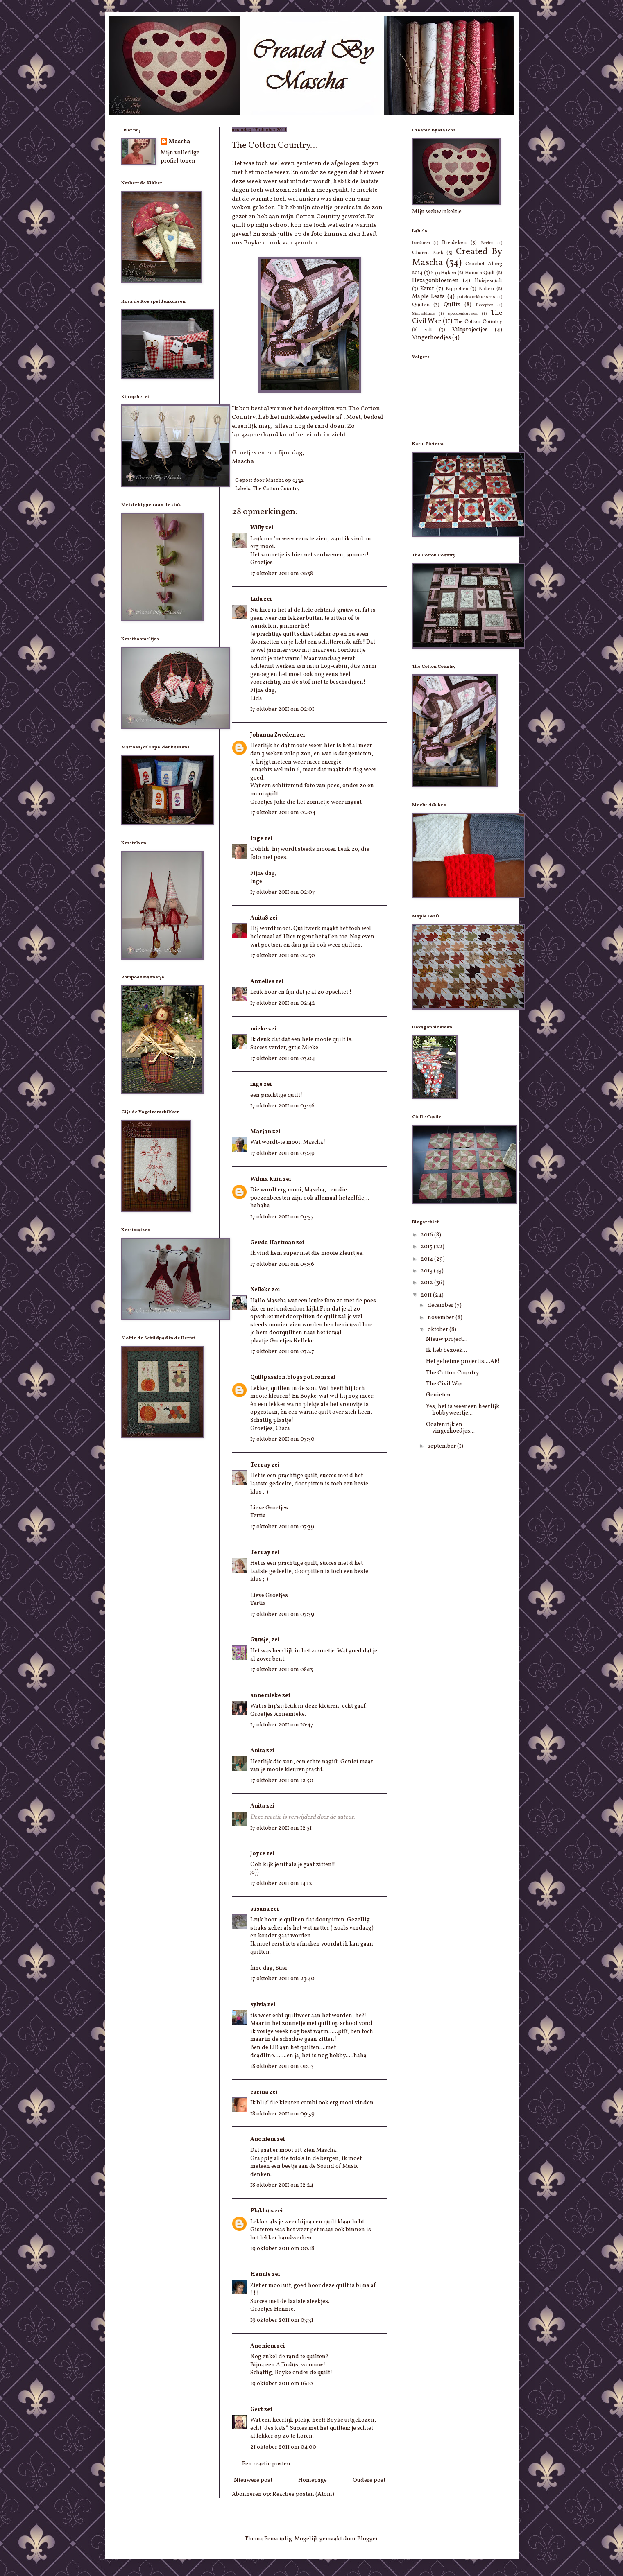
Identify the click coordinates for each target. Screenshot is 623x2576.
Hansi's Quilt (480, 273)
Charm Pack (427, 253)
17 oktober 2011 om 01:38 (281, 574)
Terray (260, 1465)
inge (256, 1084)
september (442, 1446)
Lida (256, 599)
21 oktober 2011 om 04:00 (283, 2447)
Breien (487, 243)
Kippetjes (457, 289)
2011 (427, 1295)
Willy (257, 528)
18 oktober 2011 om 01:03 (282, 2066)
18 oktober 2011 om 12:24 (281, 2185)
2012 (427, 1283)
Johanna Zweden (273, 735)
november (441, 1318)
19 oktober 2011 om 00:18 (282, 2249)
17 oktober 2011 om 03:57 (282, 1217)
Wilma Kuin (266, 1179)
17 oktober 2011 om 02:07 (282, 892)
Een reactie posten (266, 2464)
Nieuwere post (253, 2480)
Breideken (454, 242)
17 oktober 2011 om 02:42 (282, 1003)
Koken (486, 289)
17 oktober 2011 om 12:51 (281, 1828)
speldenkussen (463, 313)
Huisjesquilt (488, 281)
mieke (258, 1029)
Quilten (421, 305)
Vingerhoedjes (431, 337)
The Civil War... (446, 1384)
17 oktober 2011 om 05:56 (282, 1264)
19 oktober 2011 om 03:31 (281, 2320)
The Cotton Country (276, 489)
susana (260, 1909)
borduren (421, 243)
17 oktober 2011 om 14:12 (281, 1883)
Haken (448, 273)
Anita (257, 1751)
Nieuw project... (446, 1339)
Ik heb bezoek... (446, 1350)
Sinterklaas (423, 313)
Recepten (485, 305)
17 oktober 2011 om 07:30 (282, 1439)
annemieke (265, 1695)
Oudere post (369, 2480)
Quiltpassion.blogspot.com (288, 1377)
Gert (256, 2409)
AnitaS (259, 918)
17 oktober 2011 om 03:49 (282, 1153)
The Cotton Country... (454, 1373)
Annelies (262, 981)
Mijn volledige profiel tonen (180, 157)
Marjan (260, 1132)
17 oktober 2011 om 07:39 (282, 1527)
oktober (438, 1329)
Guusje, (260, 1640)
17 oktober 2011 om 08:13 (281, 1670)
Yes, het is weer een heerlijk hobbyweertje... (462, 1410)
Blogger (367, 2539)
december (441, 1305)
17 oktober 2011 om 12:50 (281, 1781)
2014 (427, 1259)
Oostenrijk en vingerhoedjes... (450, 1428)
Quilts (452, 305)
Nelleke (260, 1290)
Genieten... (440, 1395)
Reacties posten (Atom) (303, 2494)
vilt (428, 330)
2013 (427, 1271)
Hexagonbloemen (435, 281)
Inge (256, 839)
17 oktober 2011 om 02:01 (282, 709)
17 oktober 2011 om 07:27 (282, 1352)
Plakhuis (262, 2211)
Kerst (427, 289)
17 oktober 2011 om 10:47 (281, 1725)
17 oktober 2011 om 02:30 (282, 956)
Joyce (257, 1853)
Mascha (179, 142)
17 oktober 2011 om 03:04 (282, 1058)
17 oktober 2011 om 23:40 (282, 1979)
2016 (427, 1235)
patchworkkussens (476, 297)
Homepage (312, 2480)
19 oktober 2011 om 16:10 (281, 2384)
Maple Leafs (428, 297)
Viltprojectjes (470, 330)
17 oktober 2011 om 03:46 (282, 1106)
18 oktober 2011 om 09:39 (282, 2114)
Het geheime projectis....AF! (463, 1361)
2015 (427, 1247)
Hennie (260, 2274)
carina (259, 2092)
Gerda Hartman (272, 1243)
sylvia (258, 2005)
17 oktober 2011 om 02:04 (282, 813)
